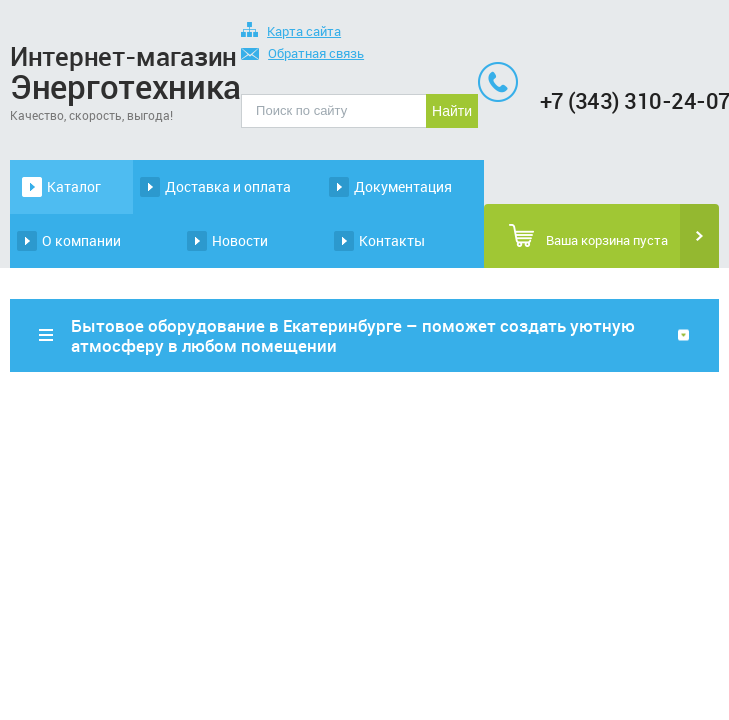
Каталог (74, 186)
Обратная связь (302, 54)
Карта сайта (291, 32)
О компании (81, 240)
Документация (403, 186)
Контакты (392, 240)
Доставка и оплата (228, 186)
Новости (240, 240)
